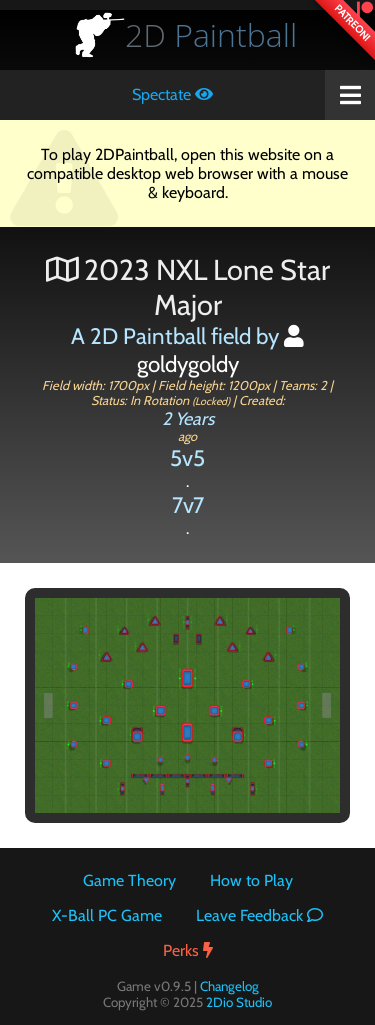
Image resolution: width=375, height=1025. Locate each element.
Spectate (172, 94)
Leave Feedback (259, 915)
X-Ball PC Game (107, 915)
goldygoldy (221, 351)
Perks (188, 950)
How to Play (251, 880)
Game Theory (129, 880)
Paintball (211, 34)
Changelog (229, 986)
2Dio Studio (239, 1002)
